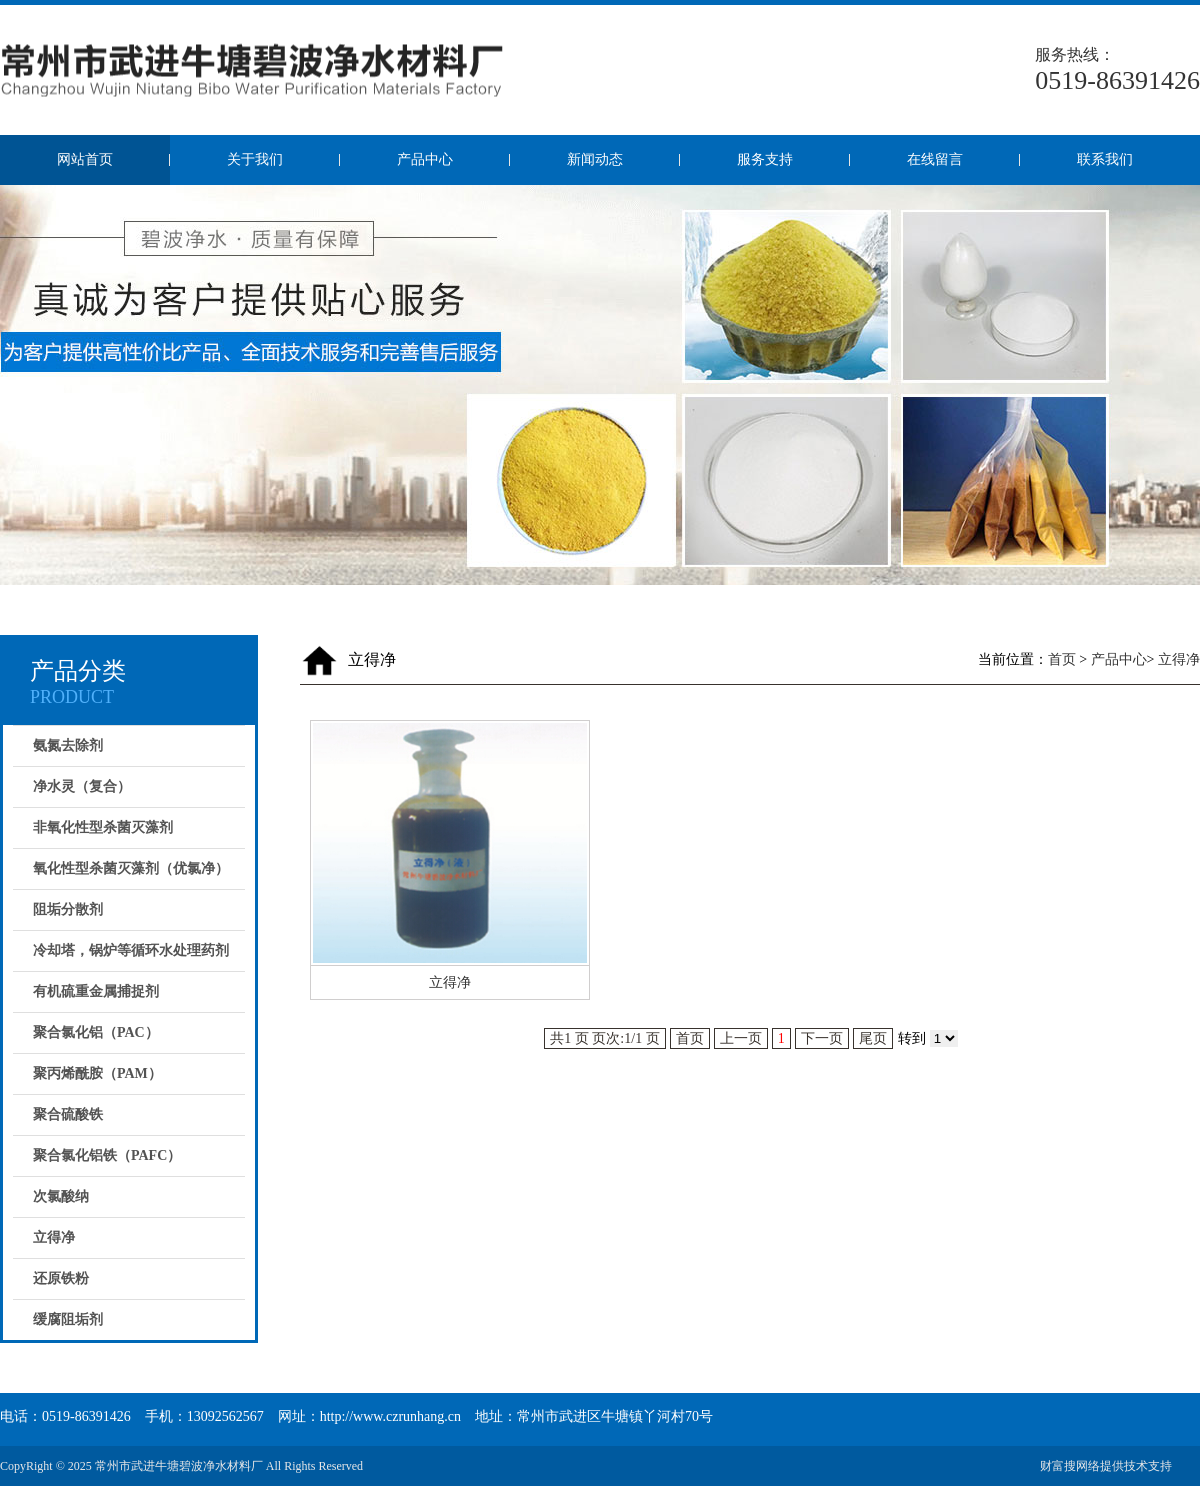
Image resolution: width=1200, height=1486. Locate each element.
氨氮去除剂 (68, 745)
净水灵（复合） (82, 786)
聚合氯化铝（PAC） (96, 1032)
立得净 (54, 1237)
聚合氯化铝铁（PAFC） (107, 1155)
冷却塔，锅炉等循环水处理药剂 (131, 950)
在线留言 (935, 159)
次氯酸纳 (61, 1196)
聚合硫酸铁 (68, 1114)
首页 (1062, 659)
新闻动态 (595, 159)
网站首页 (85, 159)
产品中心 (425, 159)
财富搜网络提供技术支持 (1106, 1466)
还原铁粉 (61, 1278)
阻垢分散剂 (68, 909)
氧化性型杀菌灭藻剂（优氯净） (131, 868)
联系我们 (1105, 159)
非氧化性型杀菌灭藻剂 (103, 827)
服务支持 (765, 159)
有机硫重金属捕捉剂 (96, 991)
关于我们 (255, 159)
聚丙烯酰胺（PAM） (97, 1073)
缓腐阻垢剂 (68, 1319)
